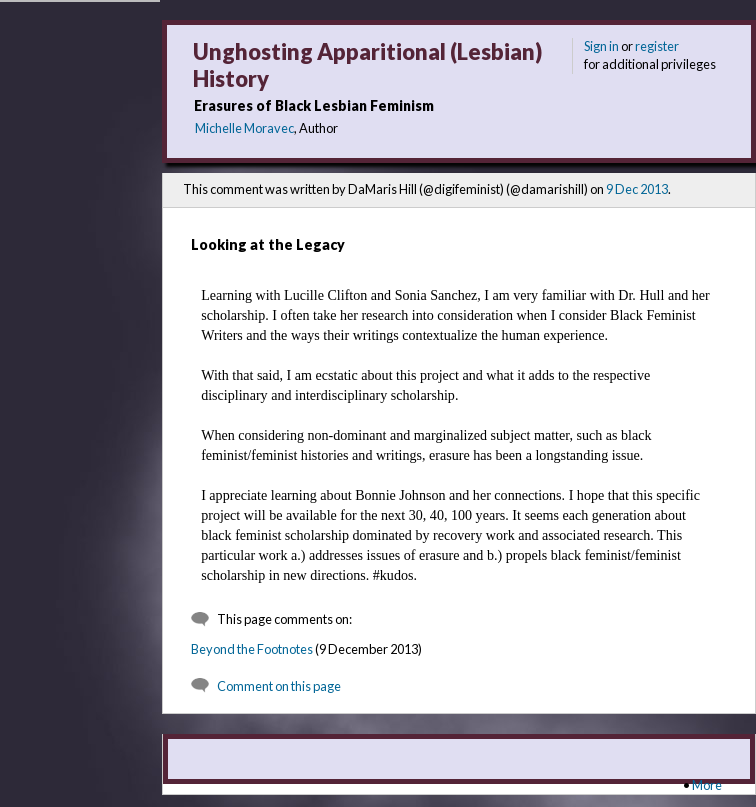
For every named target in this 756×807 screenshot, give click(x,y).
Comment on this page (279, 686)
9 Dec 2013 (637, 189)
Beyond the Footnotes (252, 649)
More (707, 785)
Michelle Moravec (244, 128)
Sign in (601, 46)
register (657, 46)
